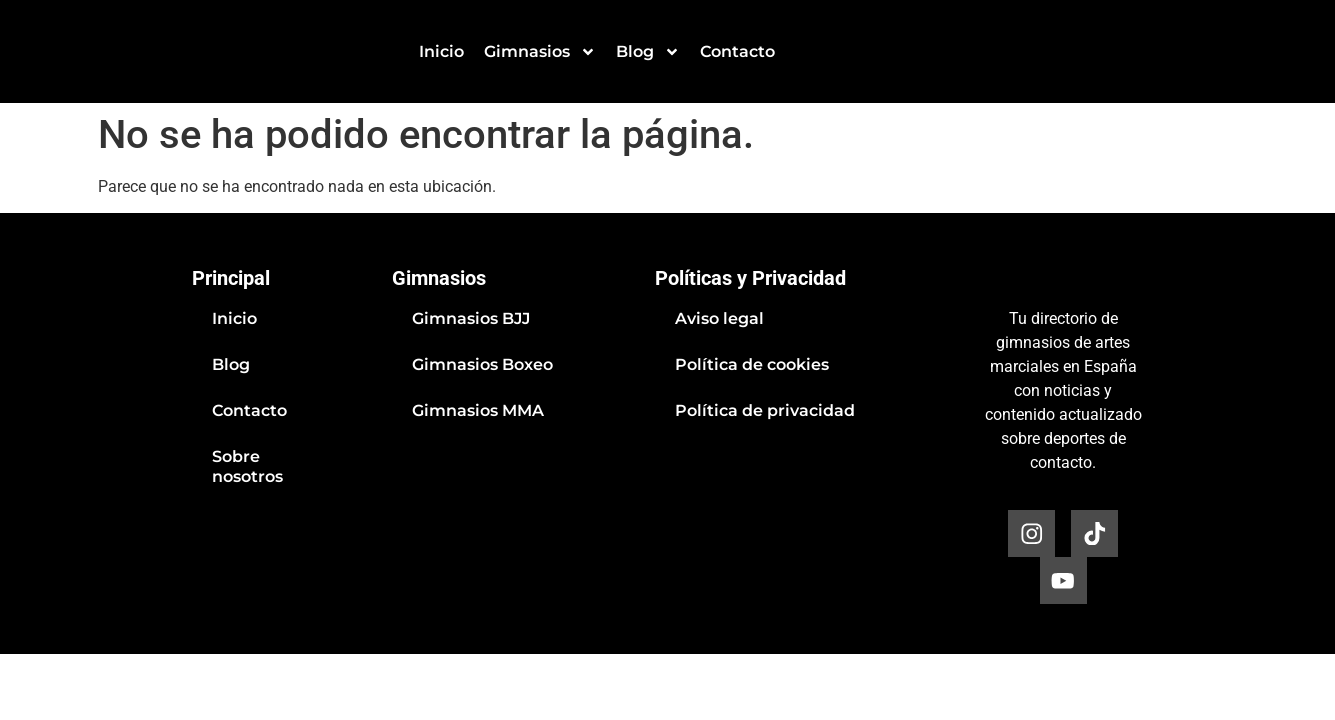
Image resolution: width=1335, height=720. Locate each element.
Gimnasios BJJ (471, 318)
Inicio (441, 51)
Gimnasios (540, 52)
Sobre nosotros (247, 466)
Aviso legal (719, 318)
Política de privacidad (765, 410)
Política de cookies (752, 364)
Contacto (737, 51)
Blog (648, 52)
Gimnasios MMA (478, 410)
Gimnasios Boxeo (482, 364)
